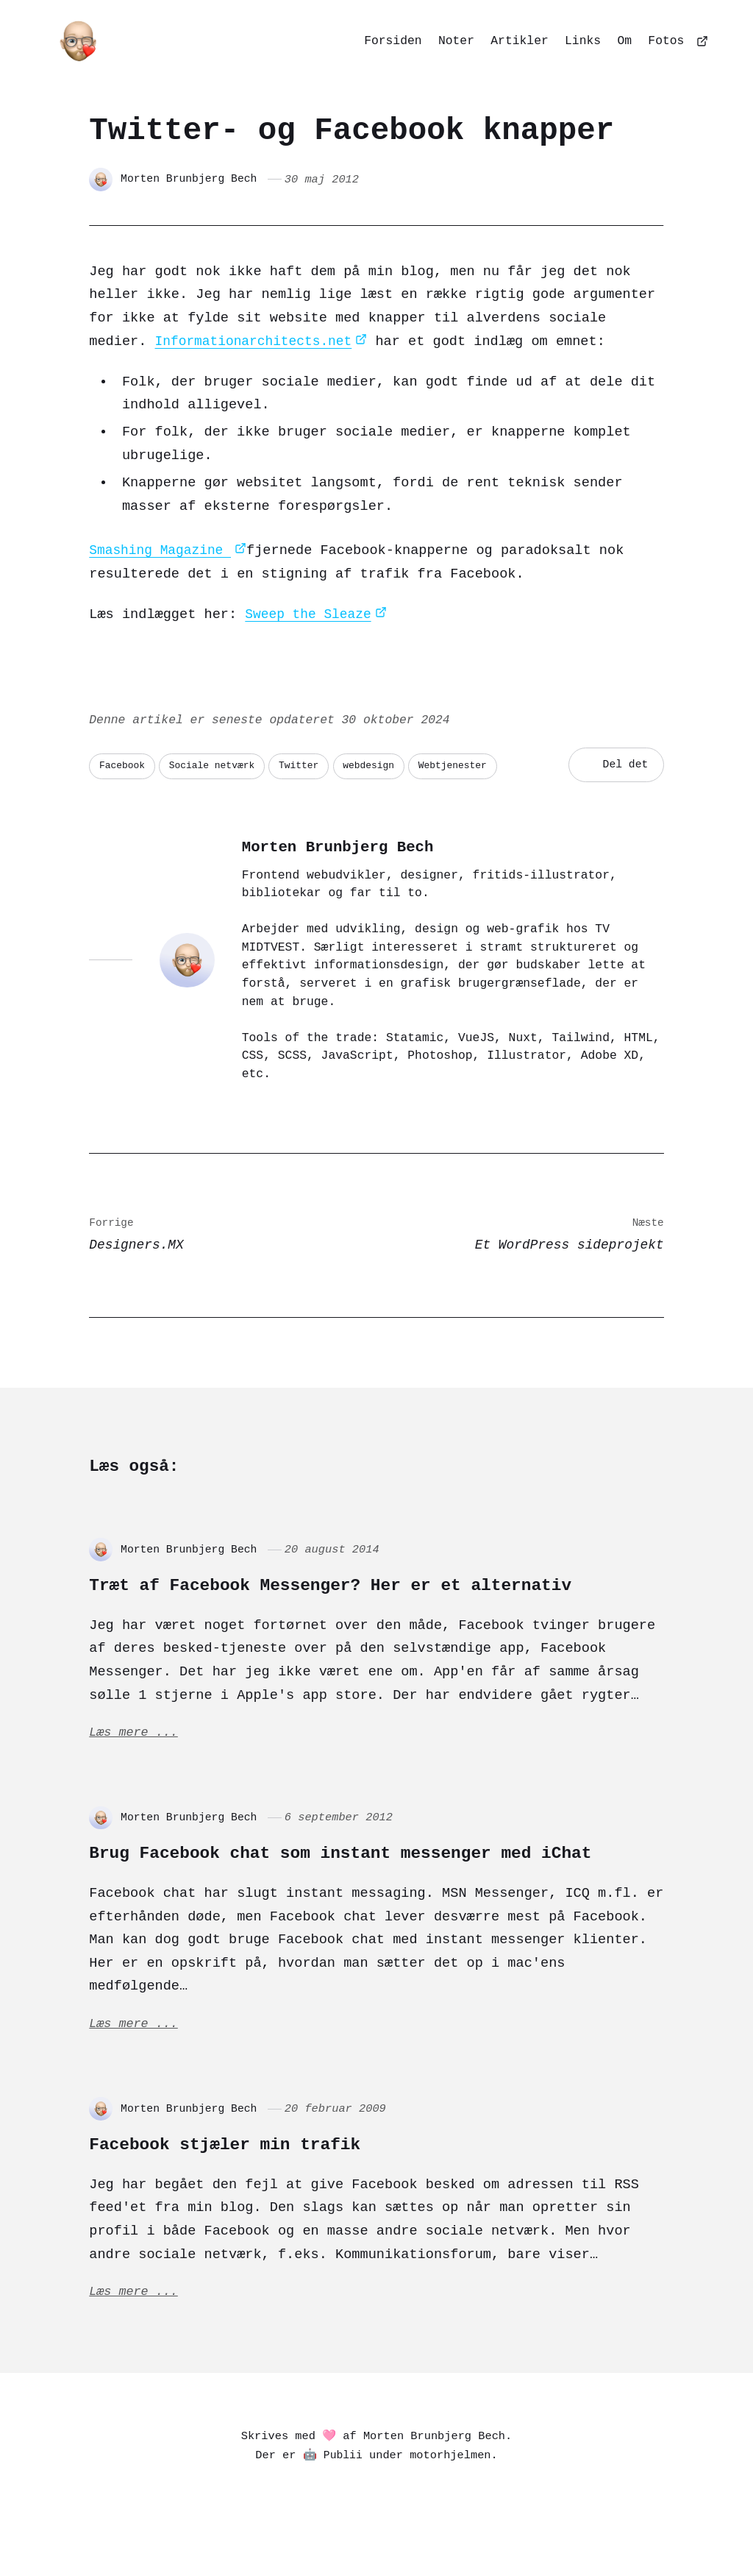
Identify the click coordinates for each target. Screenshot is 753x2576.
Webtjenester (466, 765)
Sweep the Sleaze (310, 615)
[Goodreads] (499, 2534)
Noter (456, 40)
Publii (343, 2487)
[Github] (468, 2534)
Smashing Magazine (163, 551)
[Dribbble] (433, 2534)
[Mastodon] (258, 2534)
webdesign (380, 765)
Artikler (519, 40)
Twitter (307, 765)
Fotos (666, 40)
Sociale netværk (216, 765)
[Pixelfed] (292, 2534)
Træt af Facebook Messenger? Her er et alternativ (373, 1586)
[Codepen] (397, 2534)
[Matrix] (363, 2534)
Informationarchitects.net (257, 342)
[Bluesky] (328, 2534)
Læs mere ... (135, 1736)
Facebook (123, 765)
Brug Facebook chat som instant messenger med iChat (350, 1867)
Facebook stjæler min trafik (249, 2173)
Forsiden (392, 40)
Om (624, 40)
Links (583, 40)
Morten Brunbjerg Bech (192, 179)
